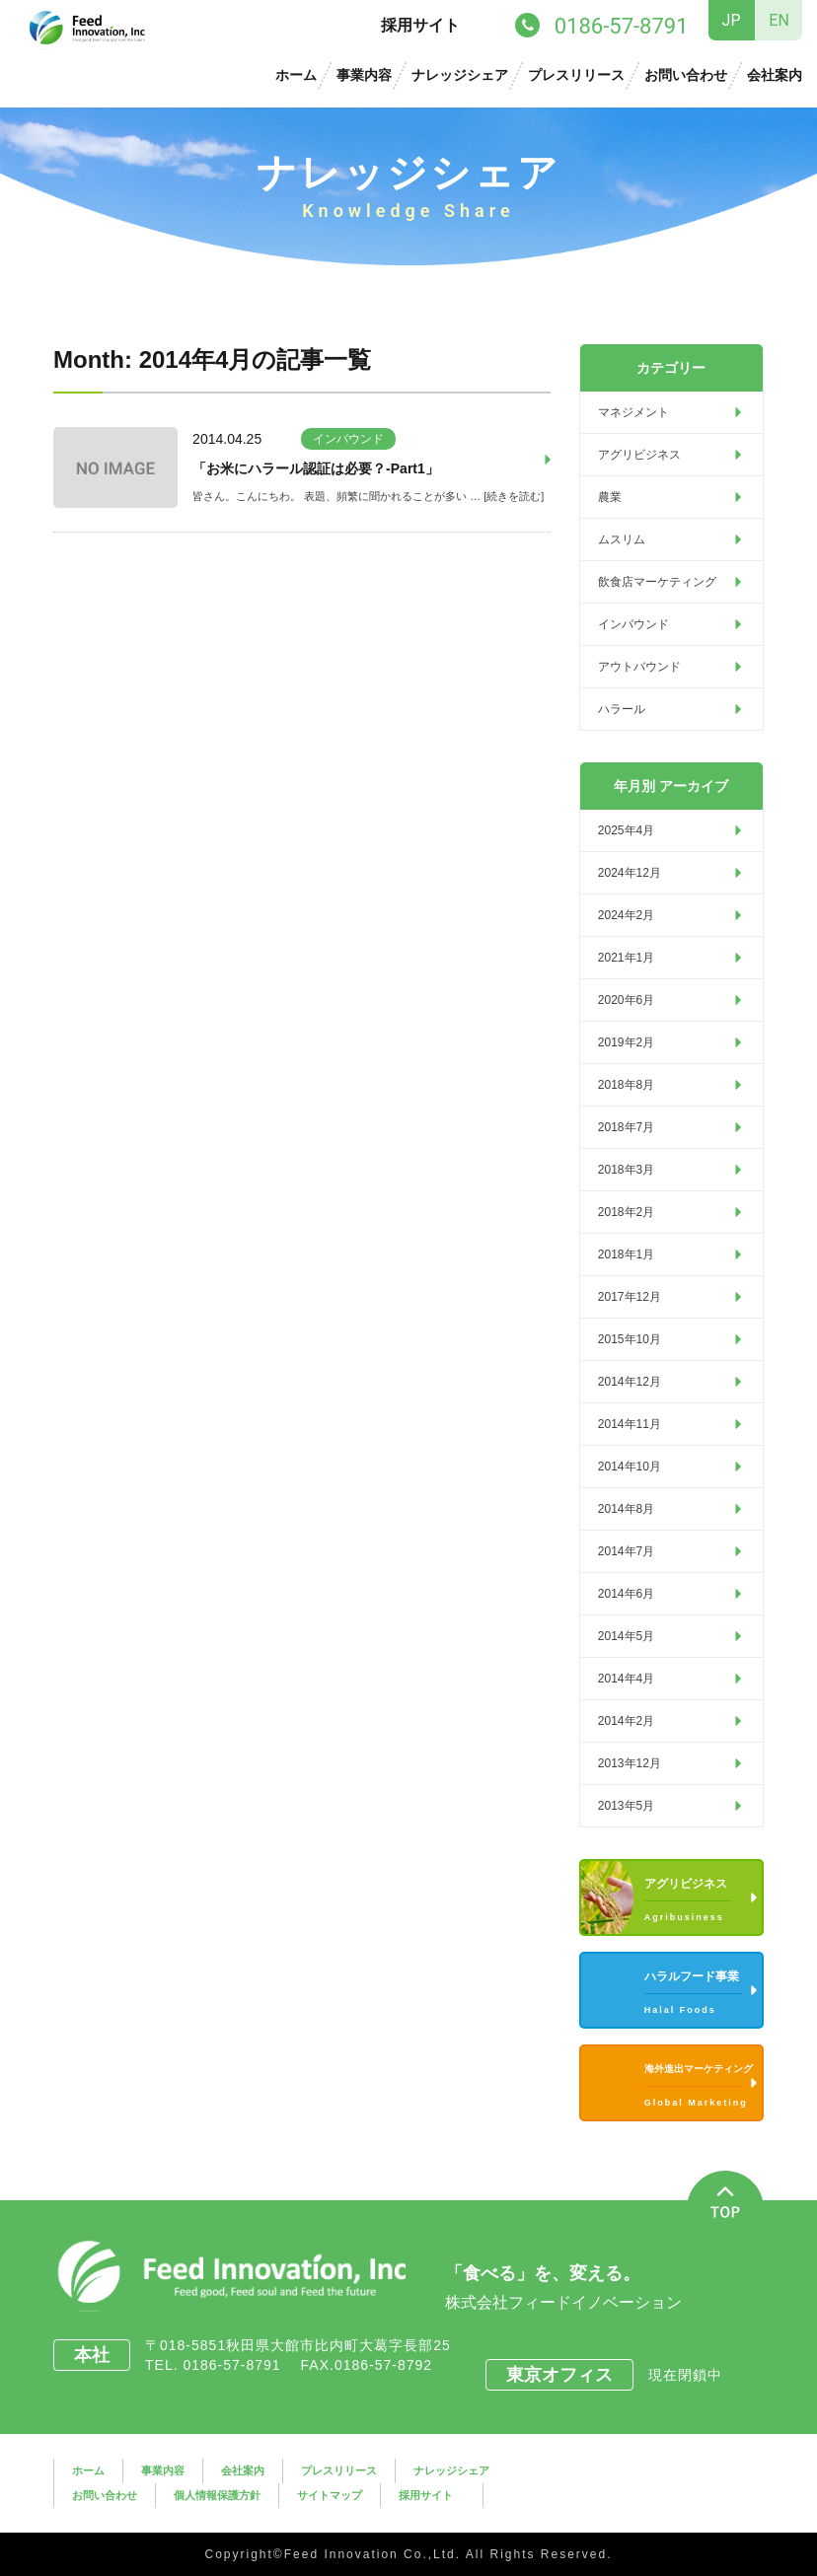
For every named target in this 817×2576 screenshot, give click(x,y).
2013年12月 (629, 1763)
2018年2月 (626, 1212)
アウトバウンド (639, 667)
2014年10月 (629, 1466)
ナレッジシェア (459, 75)
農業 (610, 497)
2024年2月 (626, 915)
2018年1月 (626, 1254)
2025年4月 (626, 830)
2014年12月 (629, 1382)
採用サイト (420, 25)
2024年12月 (629, 873)
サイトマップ (329, 2495)
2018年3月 (626, 1170)
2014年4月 (626, 1678)
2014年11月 (629, 1424)
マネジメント (633, 412)
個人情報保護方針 (217, 2495)
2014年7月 (626, 1551)
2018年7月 (626, 1127)
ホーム (296, 75)
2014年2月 (626, 1721)
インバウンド (348, 439)
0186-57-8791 (239, 2365)
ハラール (621, 709)
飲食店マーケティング (657, 582)
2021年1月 (626, 958)
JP (731, 20)
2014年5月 (626, 1636)
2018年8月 (626, 1085)
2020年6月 (626, 1000)
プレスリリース (576, 75)
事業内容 (364, 75)
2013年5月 (626, 1806)
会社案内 (774, 75)
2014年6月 (626, 1594)
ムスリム (621, 539)
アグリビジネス (639, 455)
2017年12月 (629, 1297)
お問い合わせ (685, 75)
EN (779, 20)
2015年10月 (629, 1339)
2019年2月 (626, 1042)
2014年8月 (626, 1509)
